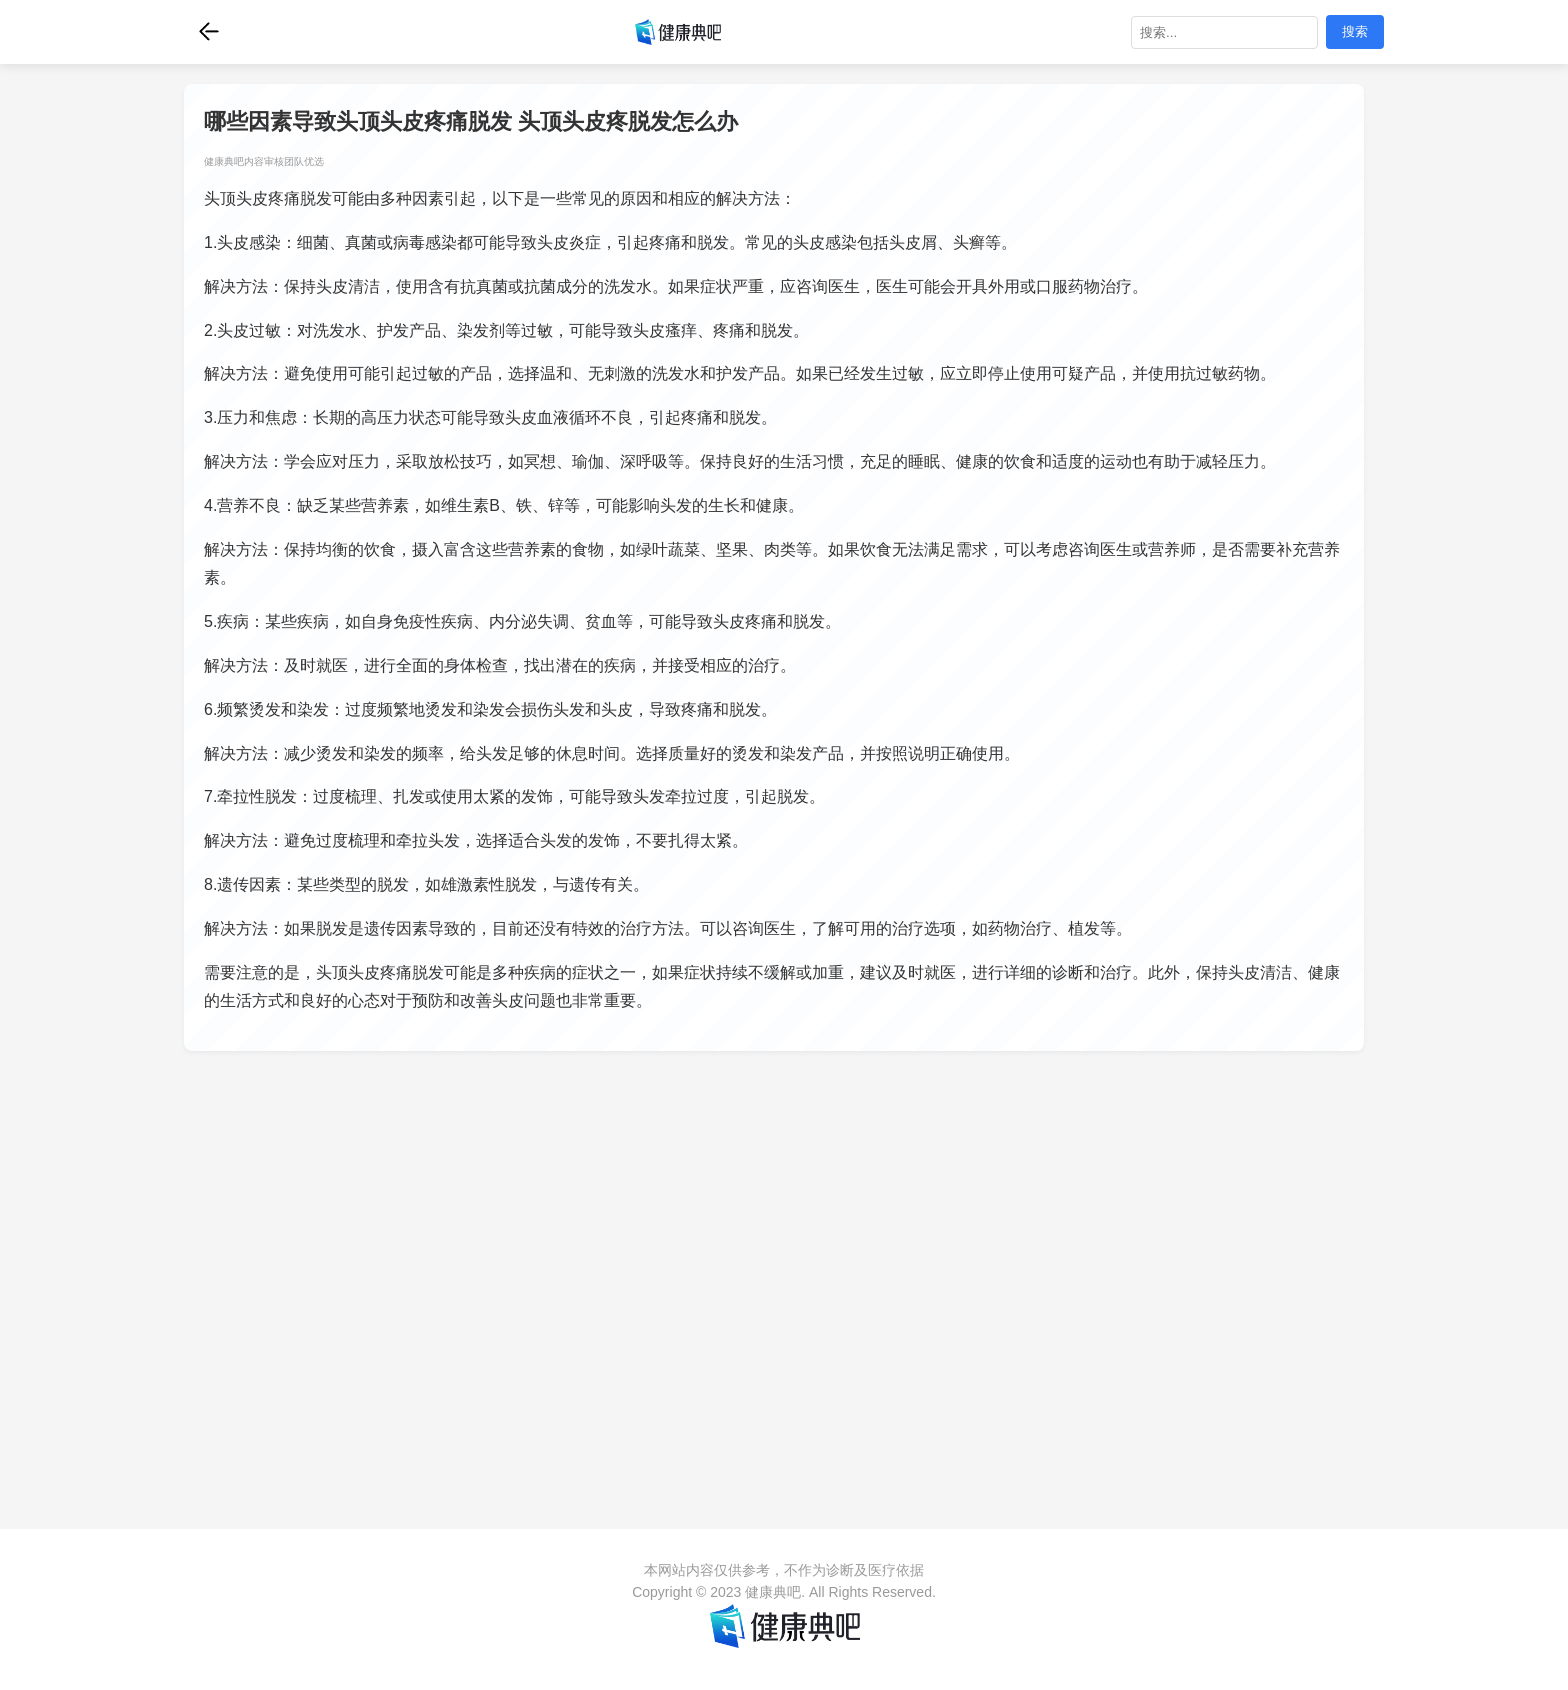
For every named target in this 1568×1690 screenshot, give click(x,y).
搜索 (1355, 31)
